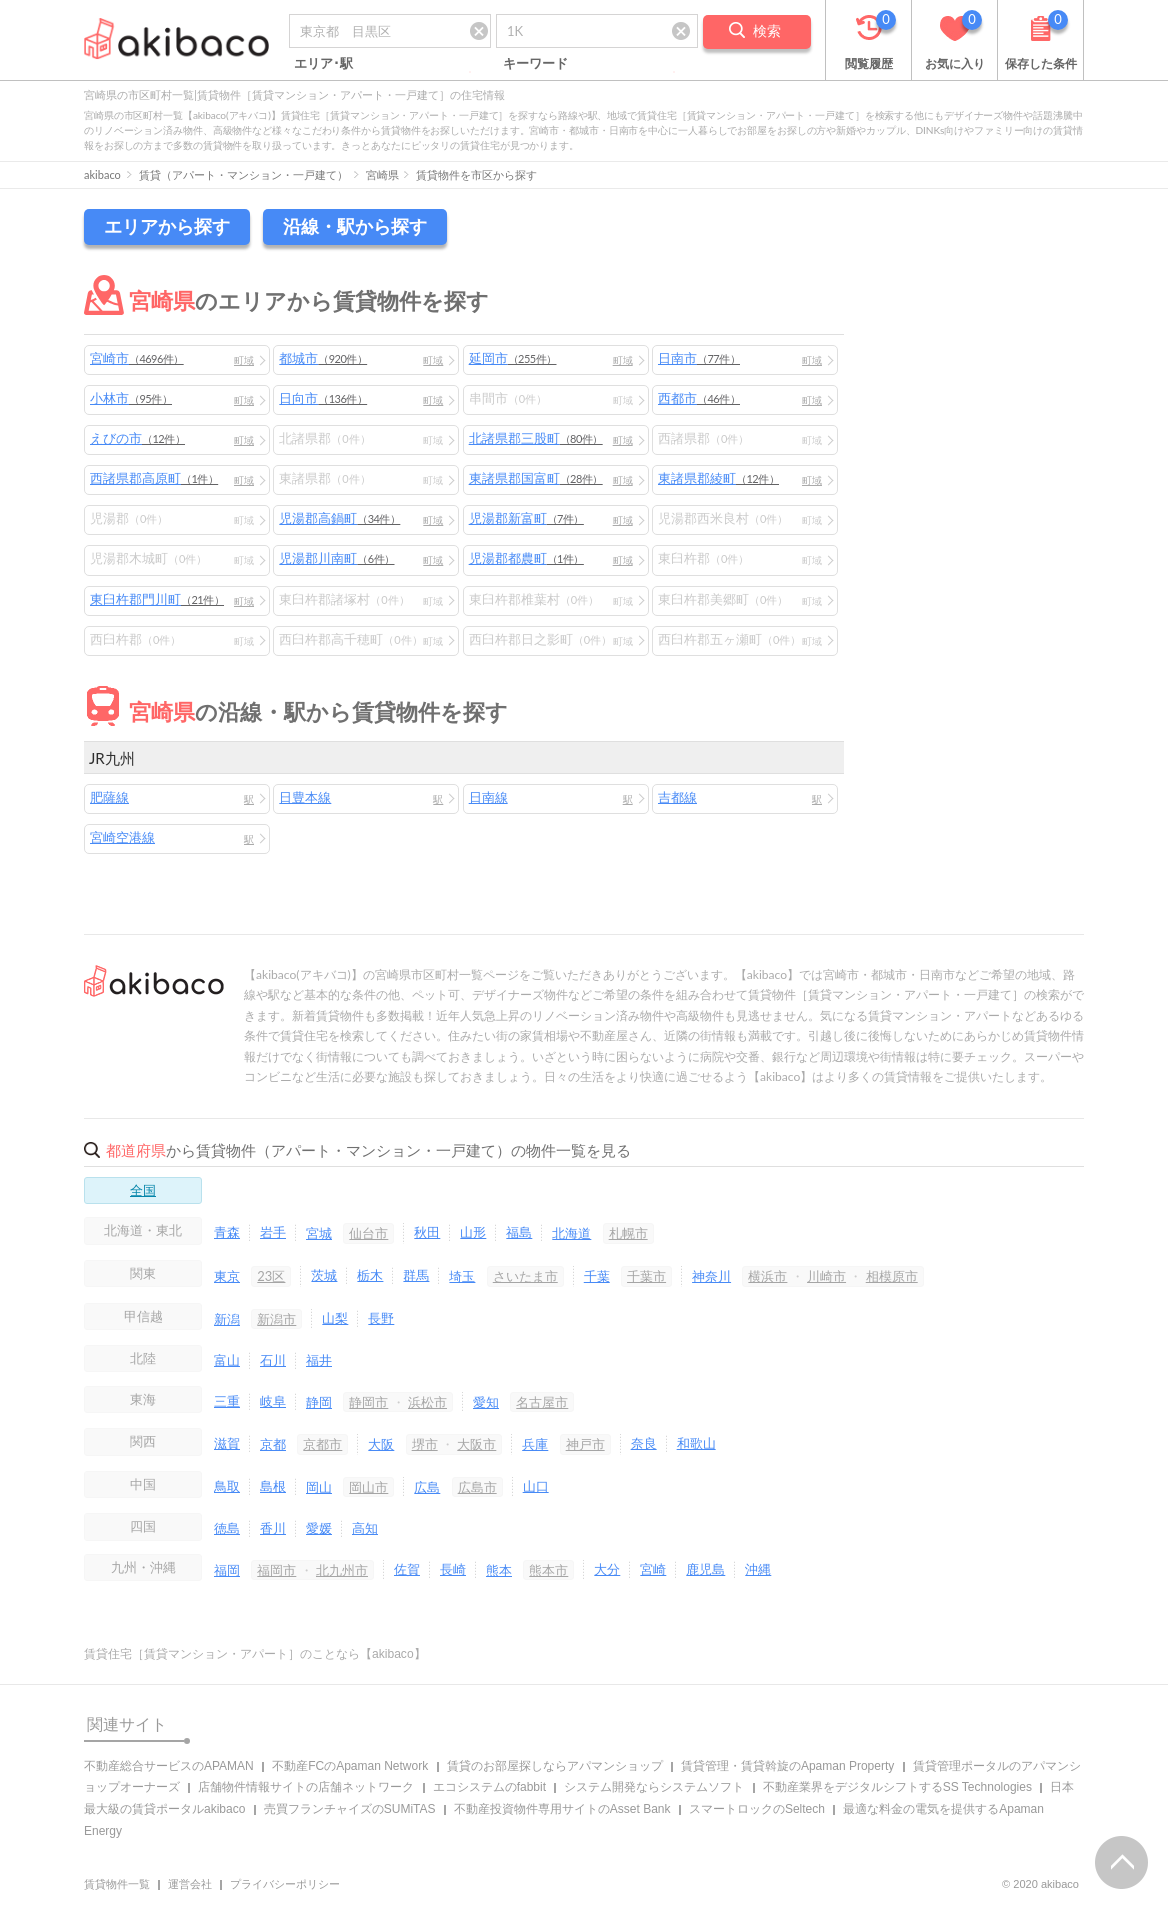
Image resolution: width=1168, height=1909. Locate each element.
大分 (607, 1569)
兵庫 (535, 1444)
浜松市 (427, 1402)
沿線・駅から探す (355, 226)
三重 (227, 1401)
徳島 (227, 1528)
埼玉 (462, 1276)
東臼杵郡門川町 (157, 599)
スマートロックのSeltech (757, 1809)
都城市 (323, 358)
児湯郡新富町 (526, 518)
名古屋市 (542, 1402)
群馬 (416, 1275)
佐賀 (407, 1569)
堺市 (425, 1444)
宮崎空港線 (122, 837)
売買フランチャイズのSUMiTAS (350, 1809)
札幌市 (628, 1233)
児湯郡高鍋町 (339, 518)
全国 (143, 1190)
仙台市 (368, 1233)
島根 (273, 1486)
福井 (319, 1360)
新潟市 (276, 1319)
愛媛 (319, 1528)
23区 (271, 1276)
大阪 (381, 1444)
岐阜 (273, 1401)
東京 (227, 1276)
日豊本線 (305, 797)
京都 (273, 1444)
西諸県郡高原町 (154, 478)
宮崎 (653, 1569)
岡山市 (368, 1487)
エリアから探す (167, 226)
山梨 (335, 1318)
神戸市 (585, 1444)
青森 (227, 1232)
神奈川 (711, 1276)
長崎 (453, 1569)
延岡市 (513, 358)
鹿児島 (705, 1569)
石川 (273, 1360)
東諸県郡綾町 (718, 478)
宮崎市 (137, 358)
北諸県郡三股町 (536, 438)
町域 (244, 360)
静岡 (319, 1402)
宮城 (319, 1233)
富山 (227, 1360)
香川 (273, 1528)
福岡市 (276, 1570)
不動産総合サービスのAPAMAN (169, 1766)
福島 (519, 1232)
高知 (365, 1528)
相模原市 (892, 1276)
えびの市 (137, 438)
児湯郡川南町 (336, 558)
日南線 (488, 797)
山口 (536, 1486)
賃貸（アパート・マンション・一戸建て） (243, 174)
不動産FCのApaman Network (350, 1766)
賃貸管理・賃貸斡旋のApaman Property (787, 1766)
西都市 (699, 398)
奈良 (644, 1443)
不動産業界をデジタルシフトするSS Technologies (897, 1787)
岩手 (273, 1232)
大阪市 (476, 1444)
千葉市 (646, 1276)
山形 (473, 1232)
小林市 (131, 398)
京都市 (322, 1444)
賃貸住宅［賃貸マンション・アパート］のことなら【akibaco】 (255, 1654)
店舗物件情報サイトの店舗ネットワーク (306, 1787)
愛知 (486, 1402)
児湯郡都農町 (526, 558)
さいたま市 (525, 1276)
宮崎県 (382, 174)
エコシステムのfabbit (489, 1787)
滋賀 (227, 1443)
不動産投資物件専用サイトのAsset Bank (562, 1809)
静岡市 (368, 1402)
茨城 (324, 1275)
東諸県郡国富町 (536, 478)
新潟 (227, 1319)
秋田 (427, 1232)
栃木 (370, 1275)
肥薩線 (109, 797)
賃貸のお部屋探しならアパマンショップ (555, 1766)
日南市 (699, 358)
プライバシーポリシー (285, 1884)
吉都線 (677, 797)
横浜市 (767, 1276)
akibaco (102, 174)
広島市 (477, 1487)
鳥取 (227, 1486)
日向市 (323, 398)
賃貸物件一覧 (117, 1884)
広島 (427, 1487)
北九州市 (342, 1570)
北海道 (571, 1233)
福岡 (227, 1570)
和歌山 (696, 1443)
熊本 (499, 1570)
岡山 (319, 1487)
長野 (381, 1318)
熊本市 (548, 1570)
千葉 (597, 1276)
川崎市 (826, 1276)
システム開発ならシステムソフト (654, 1787)
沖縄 (758, 1569)
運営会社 (190, 1884)
